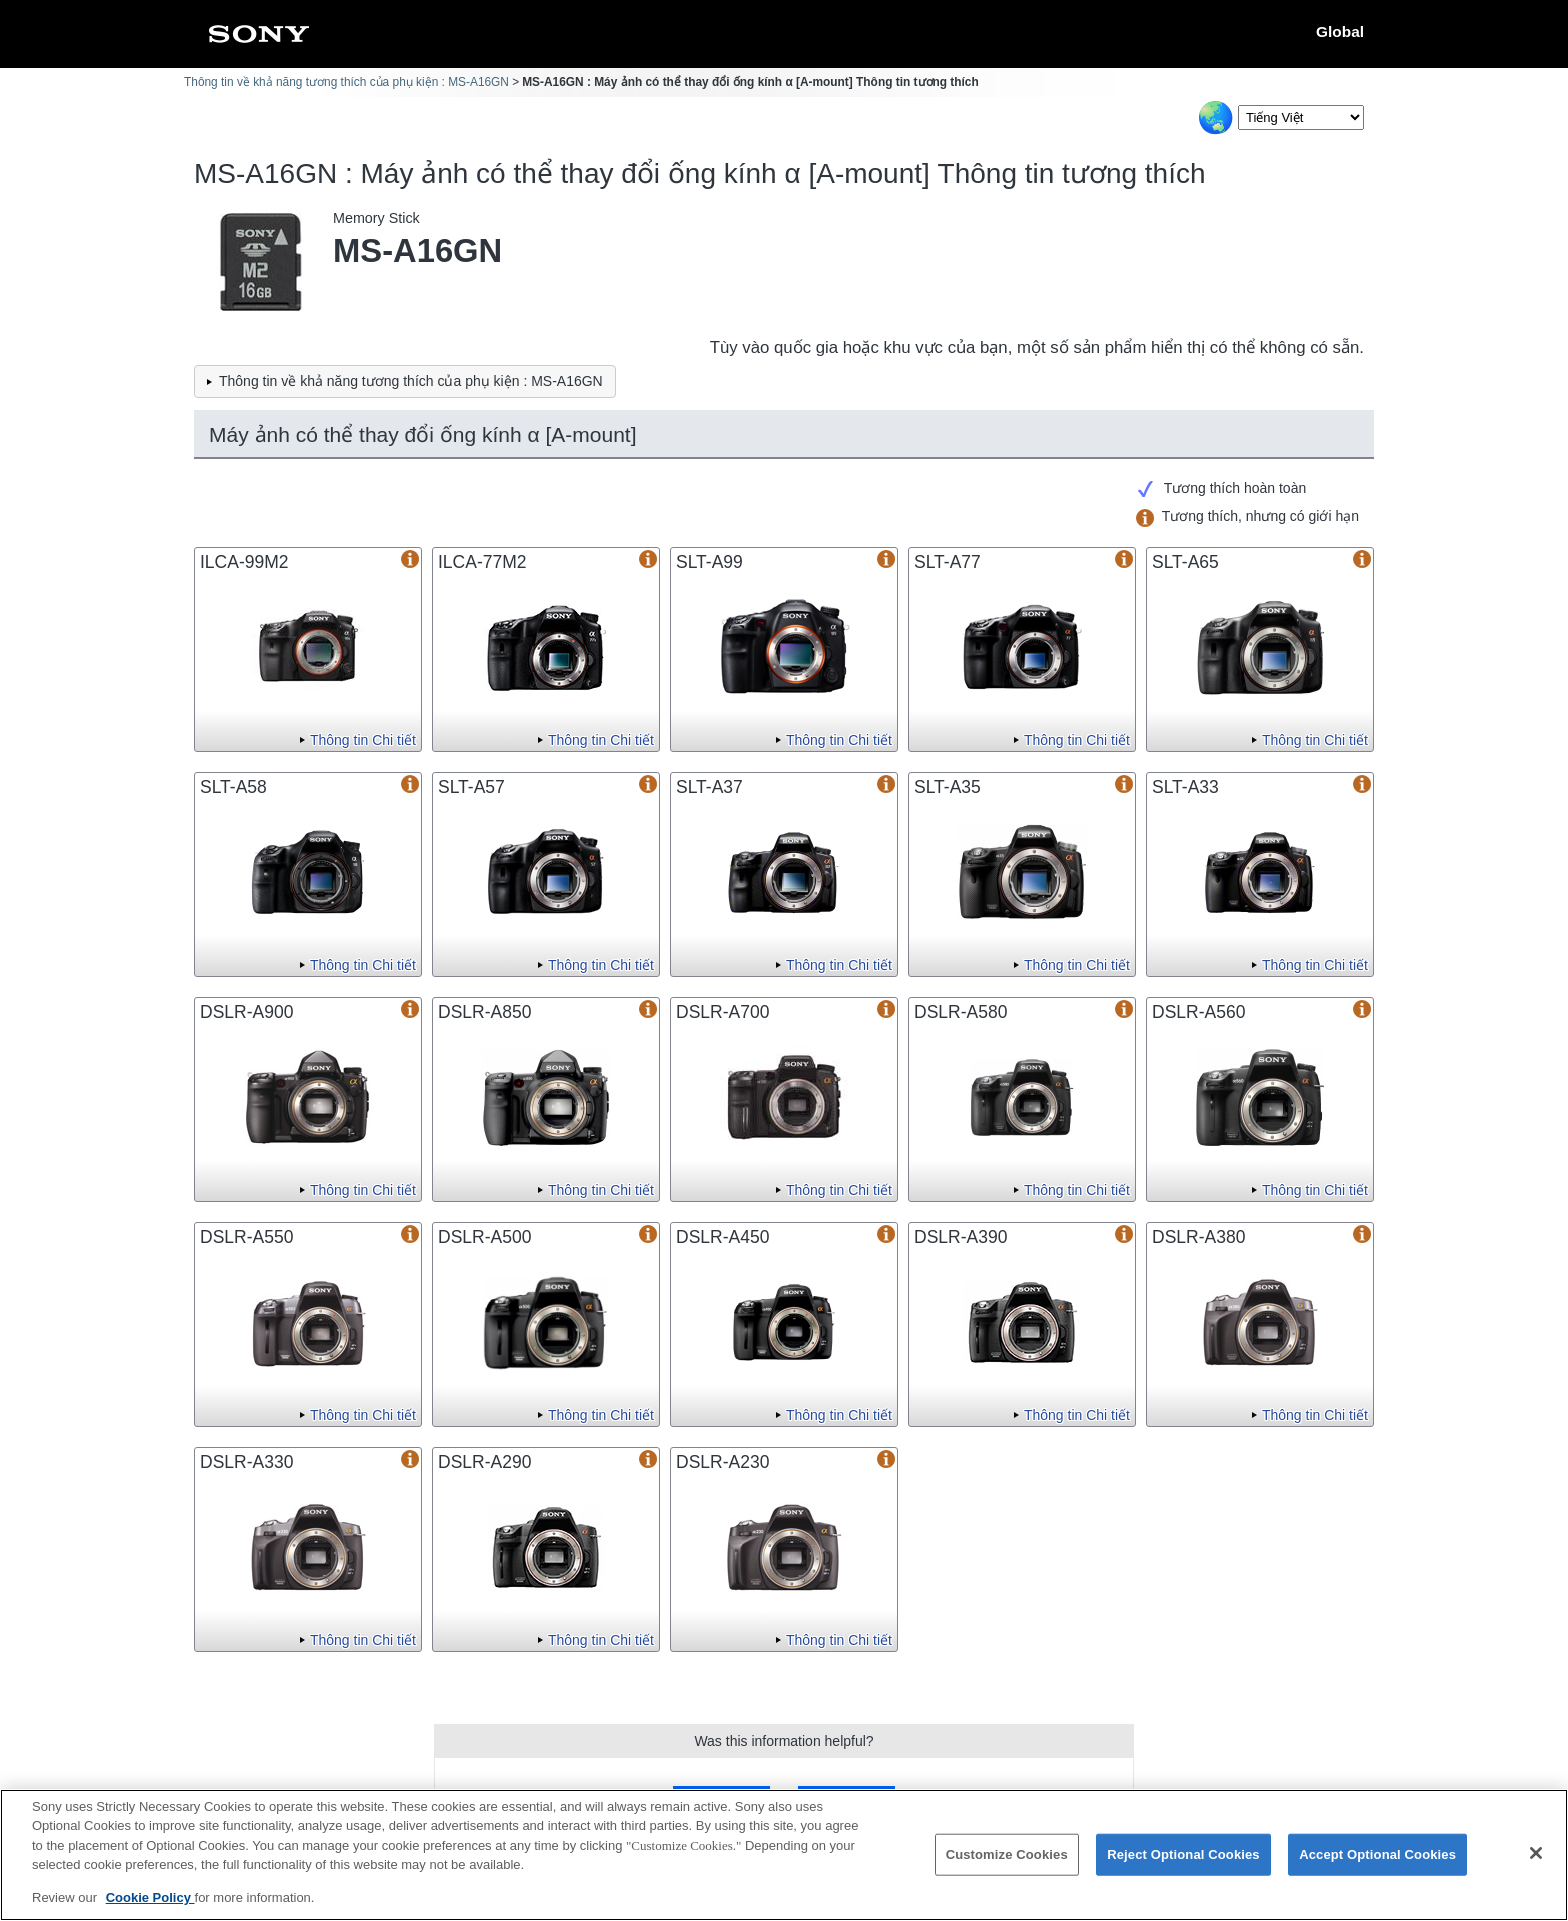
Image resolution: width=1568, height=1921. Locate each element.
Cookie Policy (150, 1910)
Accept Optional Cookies (1377, 1867)
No (846, 1799)
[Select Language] (1301, 117)
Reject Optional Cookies (1183, 1867)
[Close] (1536, 1866)
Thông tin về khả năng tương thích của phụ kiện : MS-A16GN (346, 82)
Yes (721, 1799)
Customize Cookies (1007, 1867)
